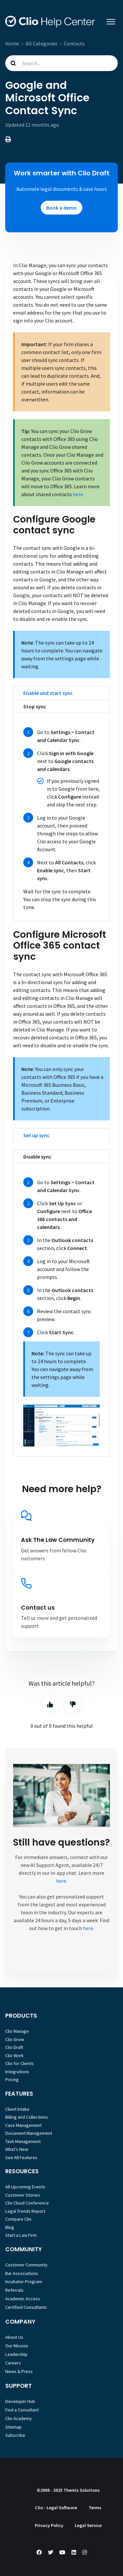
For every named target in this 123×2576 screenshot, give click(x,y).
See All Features (21, 2157)
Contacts (74, 43)
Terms (95, 2508)
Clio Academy (18, 2418)
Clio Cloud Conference (27, 2203)
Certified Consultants (26, 2307)
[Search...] (61, 63)
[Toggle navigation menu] (111, 21)
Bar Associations (21, 2273)
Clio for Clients (19, 2063)
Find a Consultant (22, 2410)
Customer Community (26, 2265)
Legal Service (88, 2525)
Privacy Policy (49, 2525)
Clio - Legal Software (56, 2508)
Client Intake (17, 2109)
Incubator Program (23, 2281)
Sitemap (13, 2427)
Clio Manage (17, 2031)
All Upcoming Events (25, 2187)
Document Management (28, 2133)
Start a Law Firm (21, 2235)
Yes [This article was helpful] (50, 1704)
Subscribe (15, 2435)
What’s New (16, 2149)
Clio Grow (14, 2039)
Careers (13, 2363)
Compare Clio (18, 2219)
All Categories (41, 43)
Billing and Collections (26, 2117)
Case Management (23, 2125)
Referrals (14, 2290)
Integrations (17, 2072)
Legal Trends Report (25, 2211)
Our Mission (16, 2346)
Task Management (23, 2141)
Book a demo (61, 207)
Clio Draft (14, 2047)
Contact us (38, 1608)
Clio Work (14, 2055)
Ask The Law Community (58, 1540)
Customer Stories (22, 2195)
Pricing (12, 2079)
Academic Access (22, 2299)
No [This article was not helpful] (72, 1704)
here (78, 494)
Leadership (16, 2354)
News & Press (19, 2371)
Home (12, 43)
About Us (14, 2337)
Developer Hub (20, 2401)
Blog (9, 2227)
